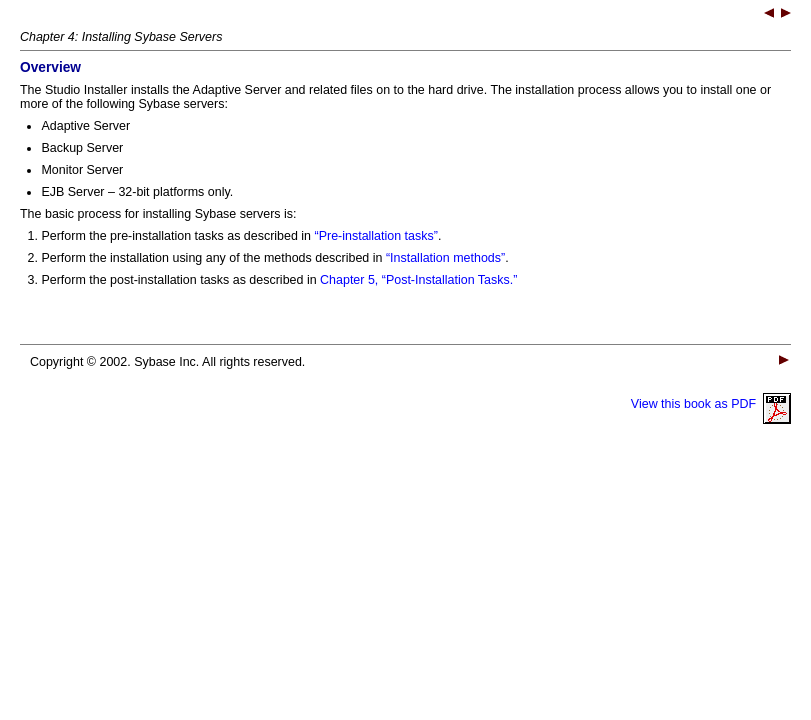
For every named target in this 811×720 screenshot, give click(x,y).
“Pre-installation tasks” (376, 236)
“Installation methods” (445, 258)
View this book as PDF (711, 404)
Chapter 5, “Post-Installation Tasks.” (418, 280)
